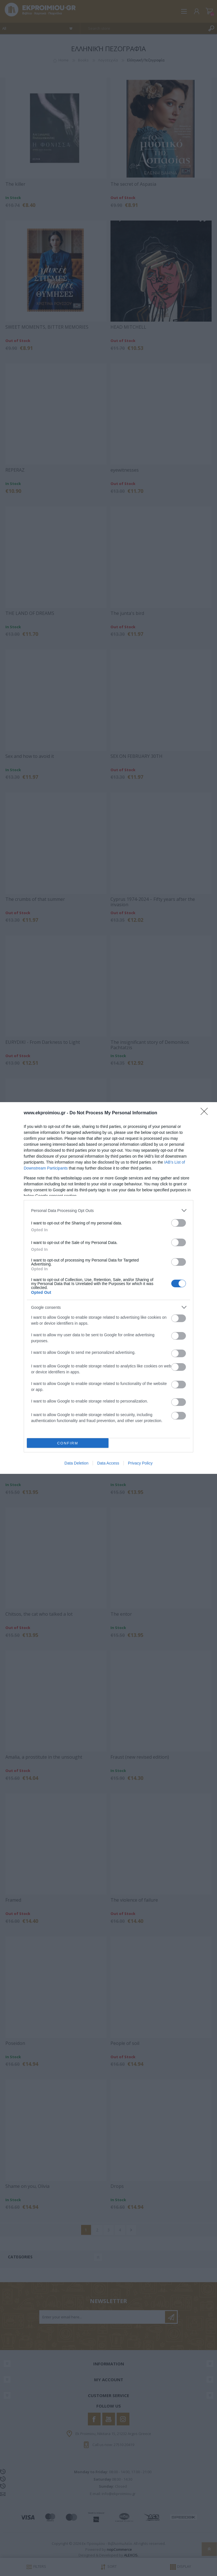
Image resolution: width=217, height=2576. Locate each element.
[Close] (206, 1113)
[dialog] (108, 1288)
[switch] (178, 1223)
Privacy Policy (140, 1463)
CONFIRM (67, 1443)
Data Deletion (76, 1463)
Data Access (108, 1463)
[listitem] (108, 1210)
